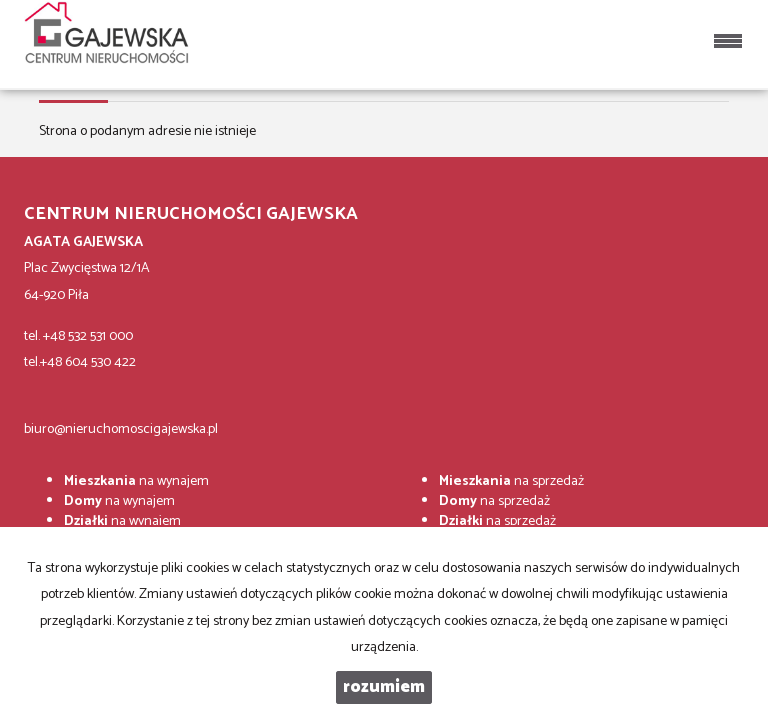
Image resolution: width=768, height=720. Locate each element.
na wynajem (136, 481)
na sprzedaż (511, 481)
